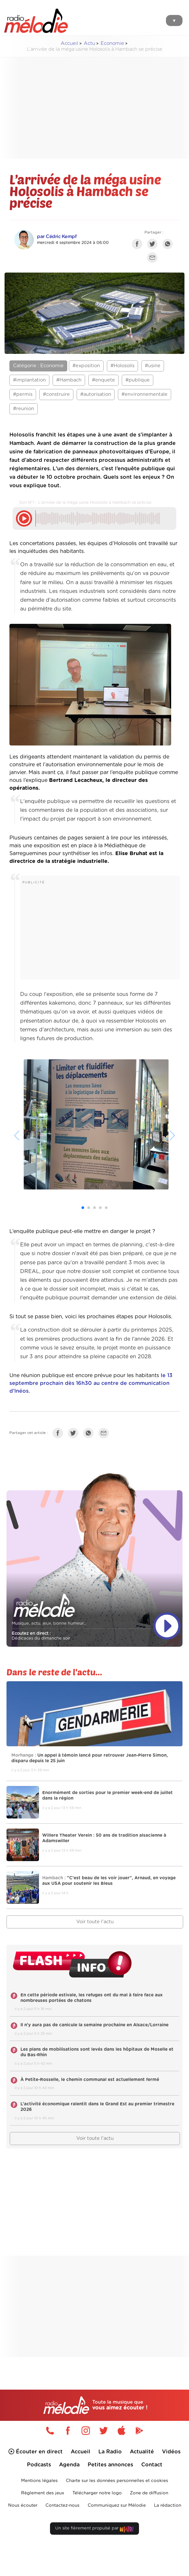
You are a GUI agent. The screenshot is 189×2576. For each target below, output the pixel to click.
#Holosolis (122, 365)
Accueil (69, 43)
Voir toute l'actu (95, 1921)
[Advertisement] (99, 108)
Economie (112, 43)
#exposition (86, 365)
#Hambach (69, 380)
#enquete (103, 380)
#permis (22, 394)
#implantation (29, 380)
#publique (137, 380)
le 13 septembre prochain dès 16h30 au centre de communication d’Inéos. (90, 1383)
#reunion (23, 408)
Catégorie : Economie (38, 365)
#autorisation (95, 394)
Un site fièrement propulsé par (94, 2529)
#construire (56, 394)
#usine (152, 365)
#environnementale (144, 394)
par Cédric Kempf (57, 236)
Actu (89, 43)
